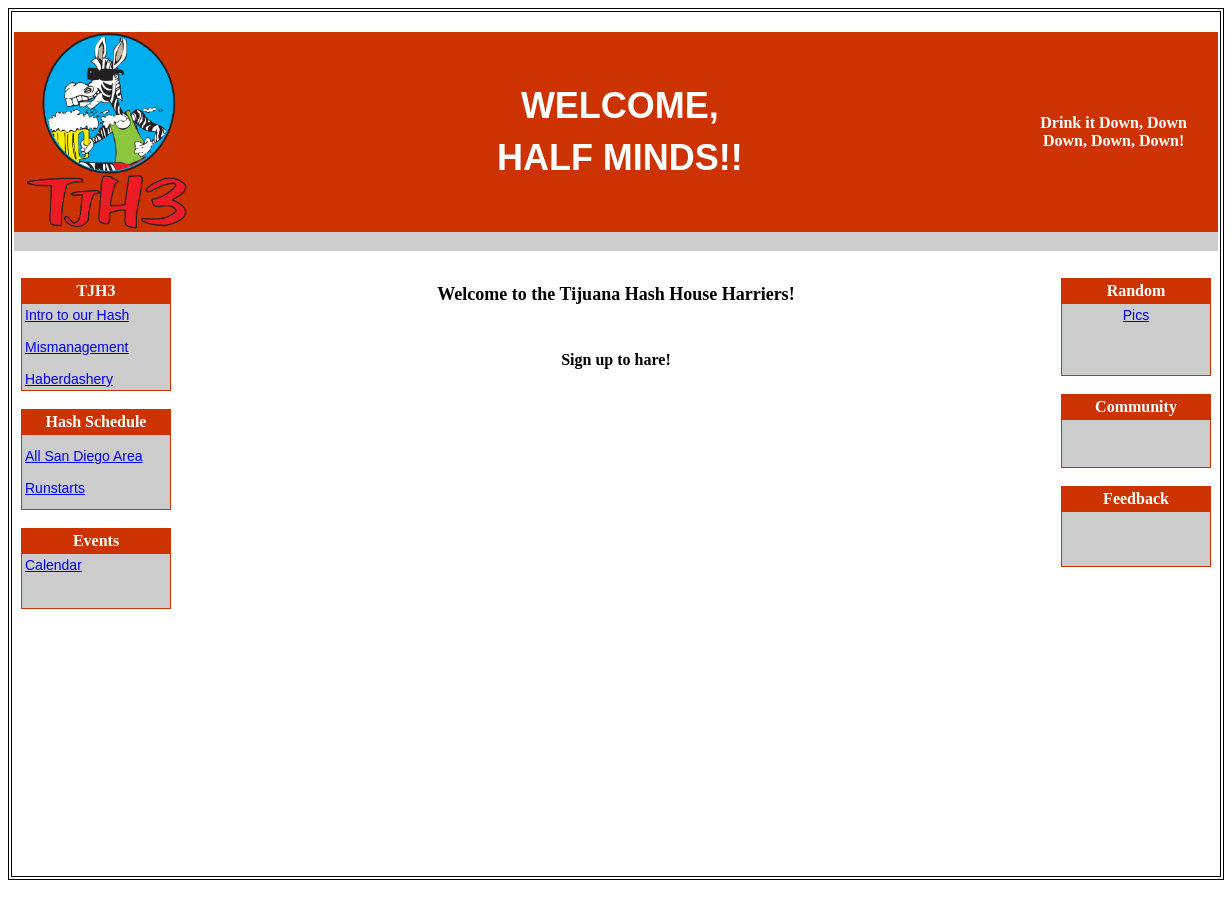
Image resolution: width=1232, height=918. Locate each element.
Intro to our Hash (77, 315)
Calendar (53, 565)
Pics (1136, 315)
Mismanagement (77, 347)
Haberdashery (69, 379)
